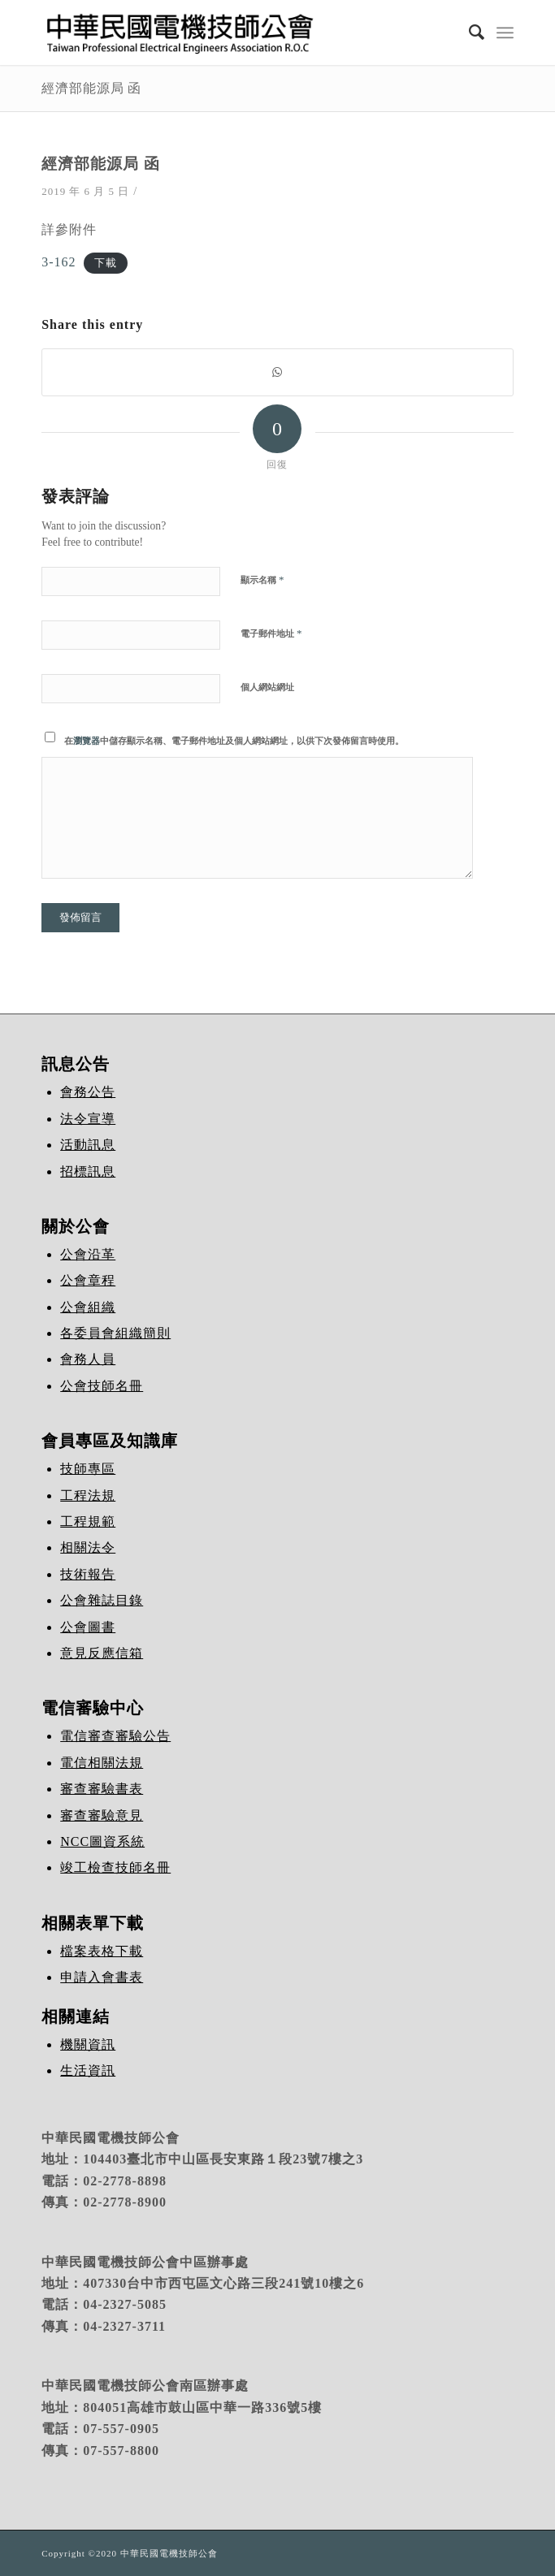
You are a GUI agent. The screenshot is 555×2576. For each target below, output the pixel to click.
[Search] (469, 32)
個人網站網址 (267, 687)
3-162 (58, 262)
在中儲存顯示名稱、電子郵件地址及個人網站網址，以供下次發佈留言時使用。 (234, 741)
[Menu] (505, 32)
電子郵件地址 (271, 633)
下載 (105, 263)
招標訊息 (87, 1171)
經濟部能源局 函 (91, 88)
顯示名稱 (262, 579)
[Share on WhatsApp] (277, 372)
